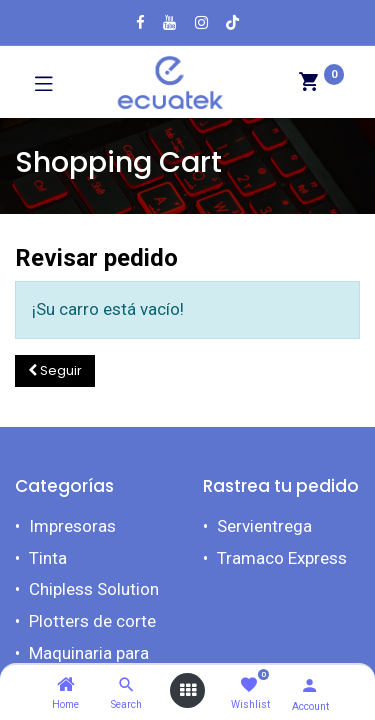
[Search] (126, 685)
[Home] (66, 685)
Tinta (48, 558)
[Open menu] (188, 690)
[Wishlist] (248, 685)
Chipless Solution (94, 589)
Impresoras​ (72, 526)
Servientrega (264, 526)
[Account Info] (309, 685)
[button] (55, 371)
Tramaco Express (282, 558)
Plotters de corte (92, 621)
